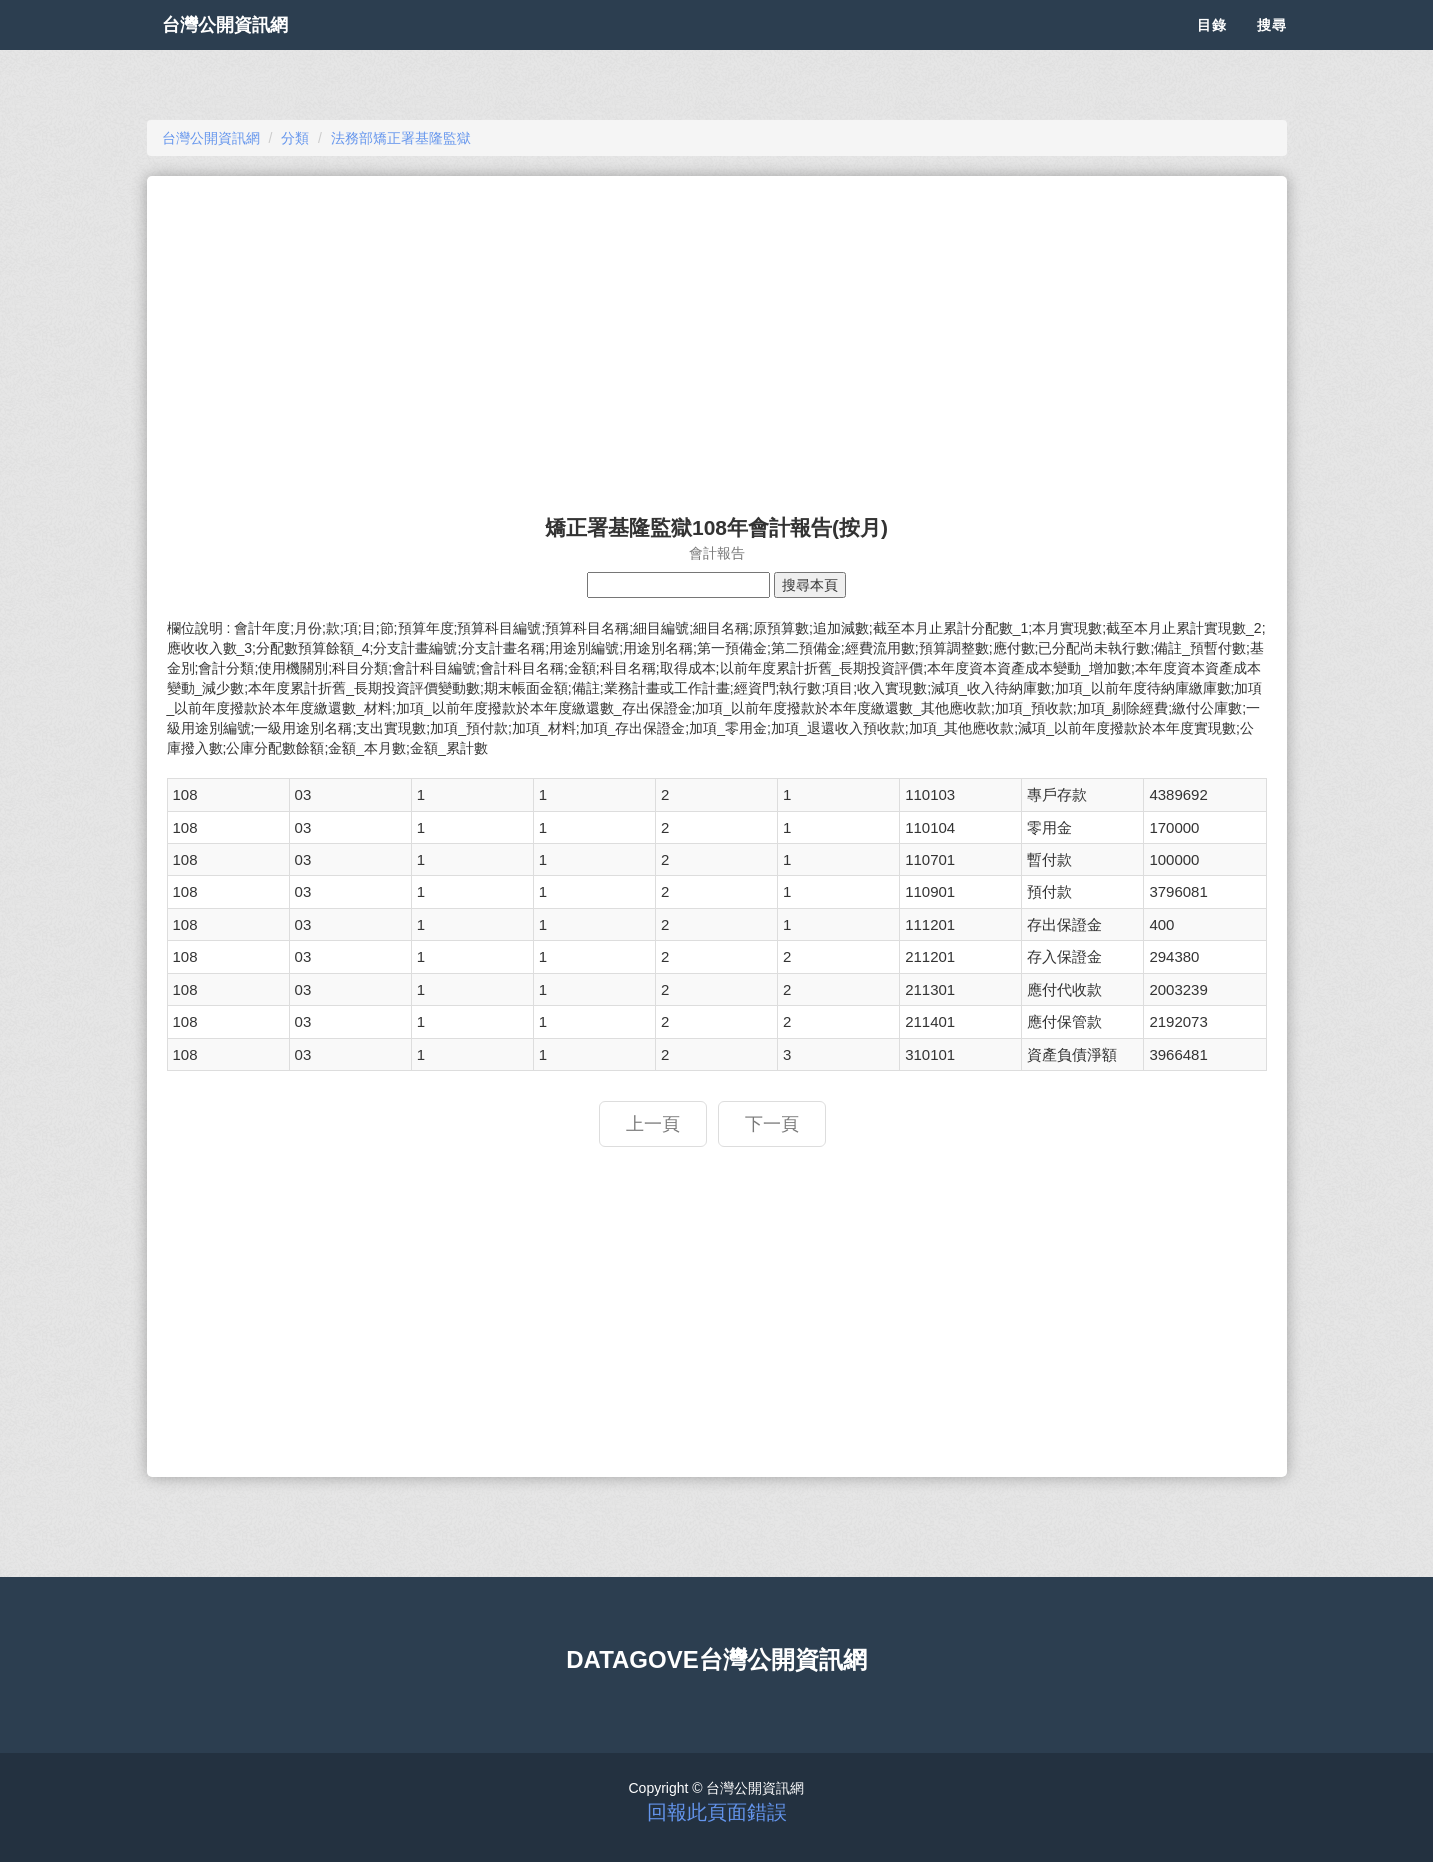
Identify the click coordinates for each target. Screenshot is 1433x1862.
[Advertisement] (717, 336)
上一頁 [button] (653, 1124)
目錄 (1212, 50)
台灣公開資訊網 (245, 50)
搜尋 (1272, 50)
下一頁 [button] (772, 1124)
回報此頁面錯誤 (717, 1812)
